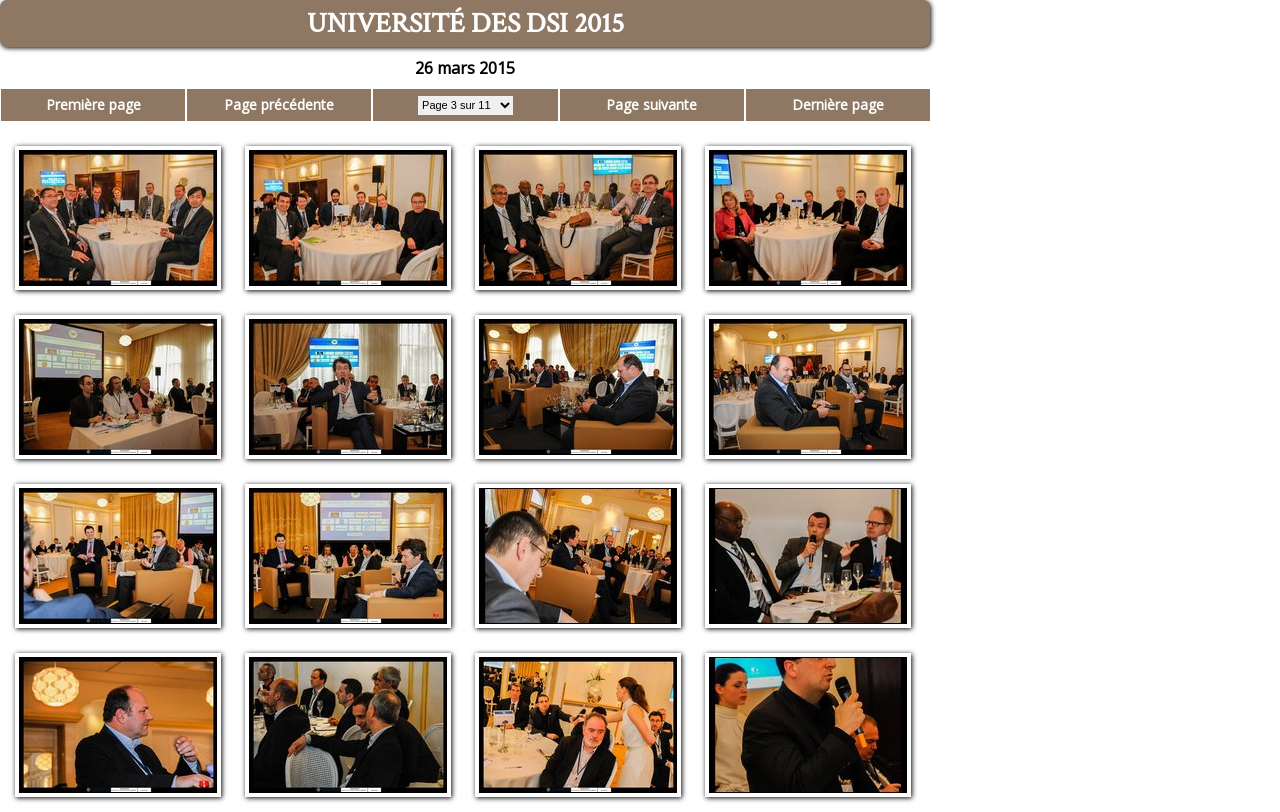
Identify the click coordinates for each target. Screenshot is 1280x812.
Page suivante (651, 104)
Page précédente (279, 104)
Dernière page (838, 104)
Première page (93, 104)
